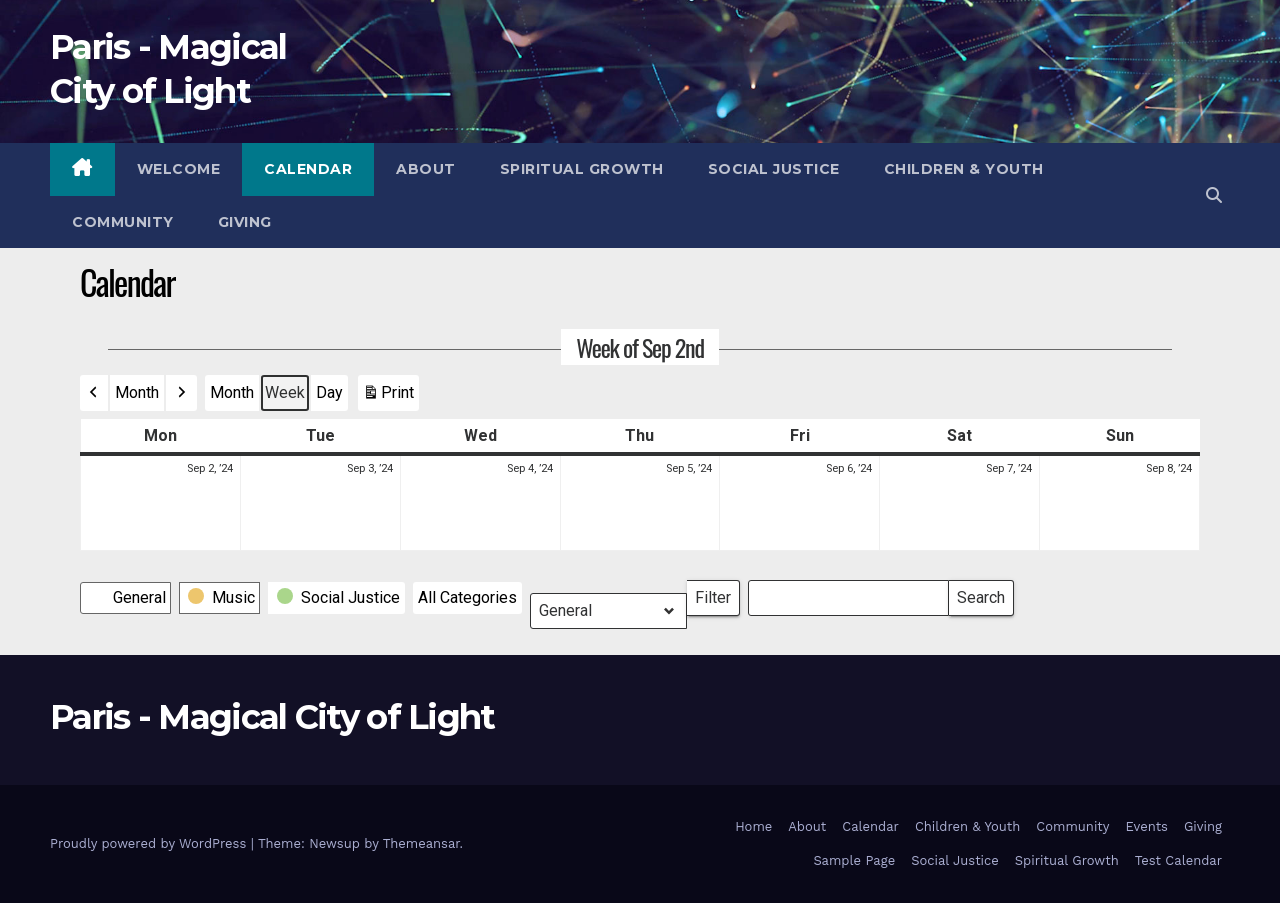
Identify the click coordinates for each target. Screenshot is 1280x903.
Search (980, 593)
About (426, 169)
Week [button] (285, 392)
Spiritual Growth (582, 169)
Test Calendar (1178, 860)
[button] (1214, 195)
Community (123, 222)
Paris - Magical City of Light (272, 717)
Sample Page (854, 860)
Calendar (308, 169)
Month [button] (137, 392)
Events (1147, 826)
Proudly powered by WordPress (150, 843)
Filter (717, 593)
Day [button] (329, 392)
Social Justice (774, 169)
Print (388, 397)
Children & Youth (964, 169)
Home (753, 826)
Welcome (179, 169)
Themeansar (421, 843)
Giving (245, 222)
